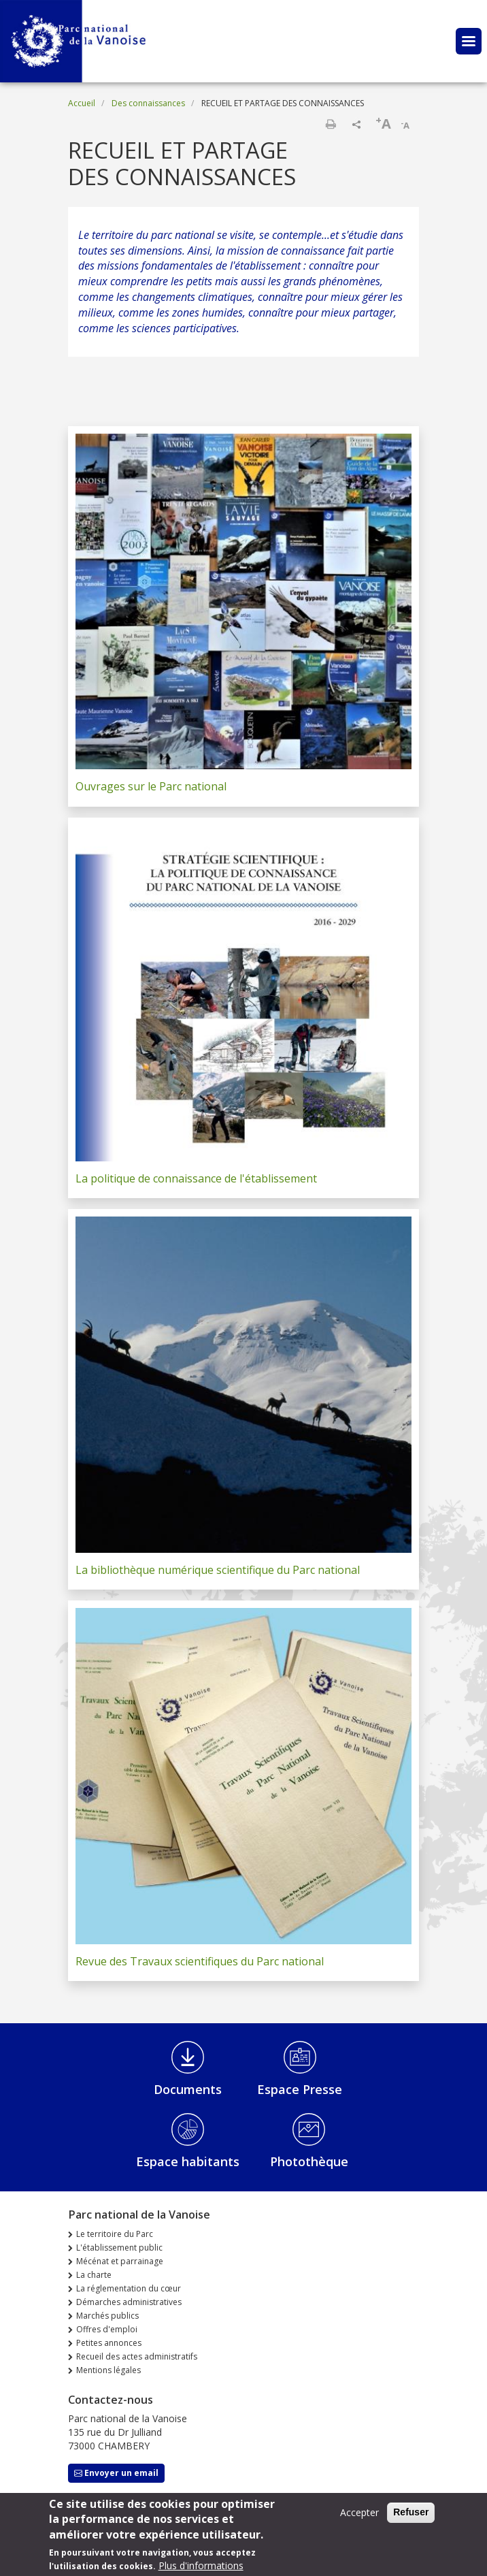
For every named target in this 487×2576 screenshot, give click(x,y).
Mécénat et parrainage (119, 2261)
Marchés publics (107, 2315)
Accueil (81, 103)
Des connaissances (148, 103)
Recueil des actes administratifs (136, 2356)
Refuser (411, 2517)
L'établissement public (119, 2247)
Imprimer (330, 124)
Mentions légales (108, 2370)
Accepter (359, 2517)
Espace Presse (299, 2089)
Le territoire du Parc (114, 2234)
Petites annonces (108, 2343)
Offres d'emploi (106, 2329)
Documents (188, 2089)
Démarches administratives (129, 2302)
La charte (94, 2275)
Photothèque (309, 2161)
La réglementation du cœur (128, 2288)
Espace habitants (187, 2161)
